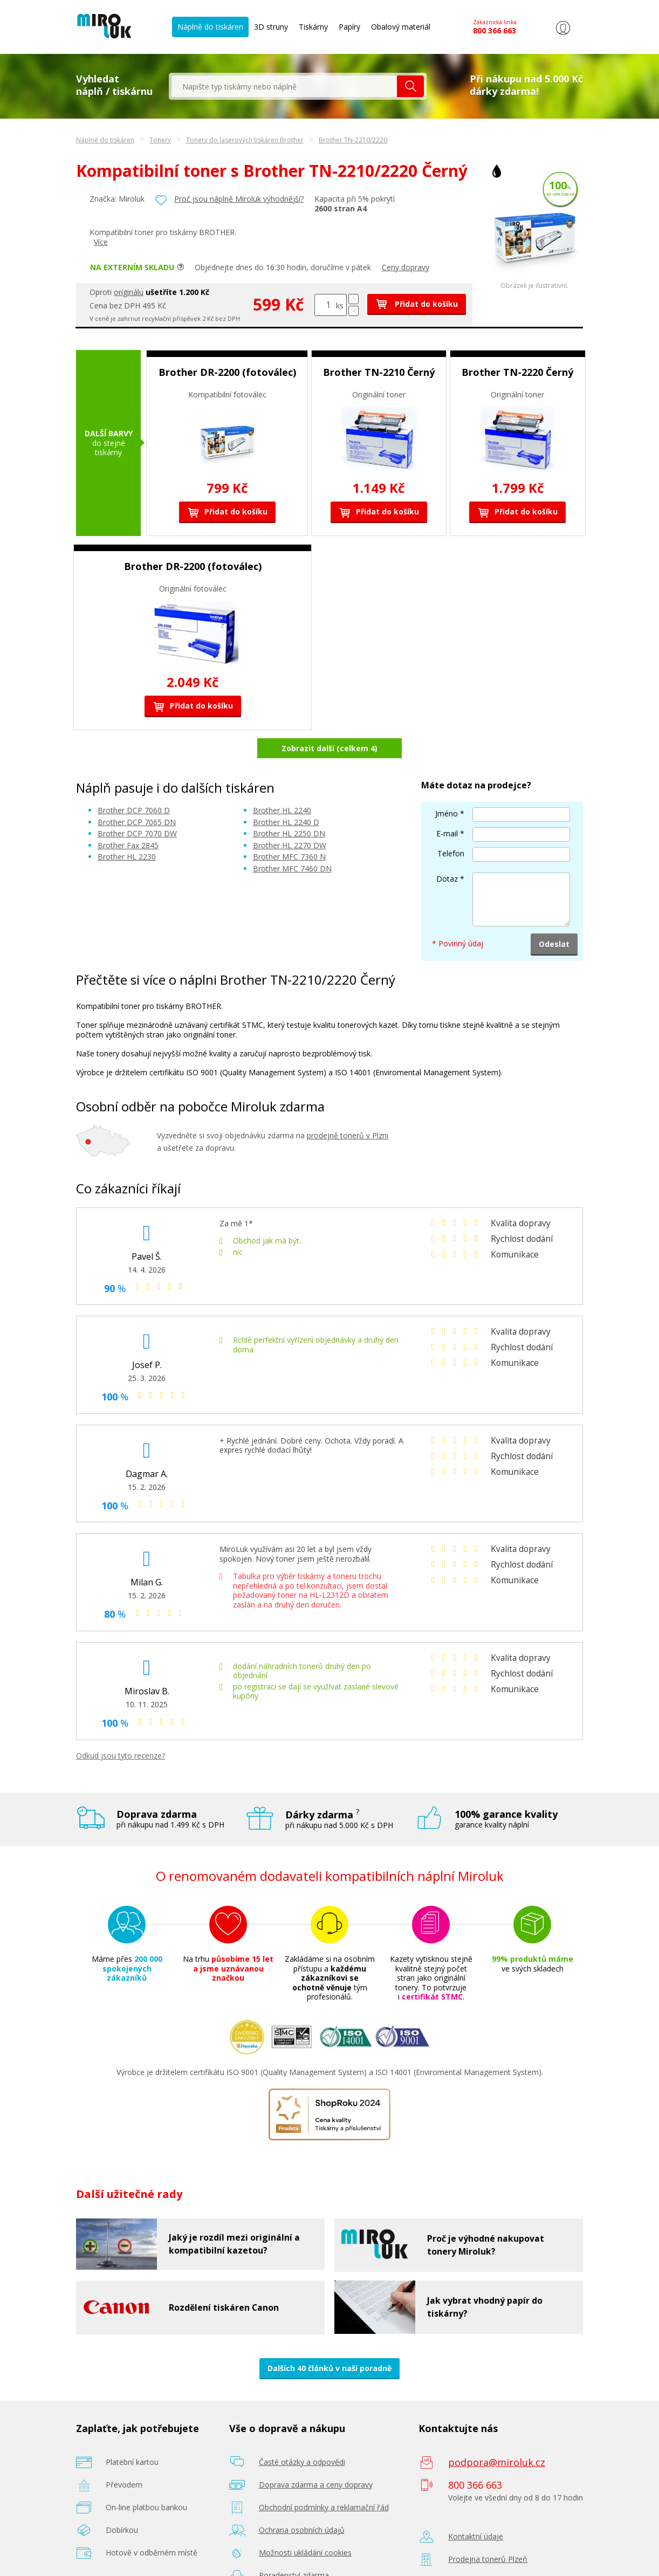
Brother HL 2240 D (286, 793)
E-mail (447, 805)
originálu (128, 292)
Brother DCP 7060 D (134, 782)
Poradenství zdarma (294, 2546)
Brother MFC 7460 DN (292, 840)
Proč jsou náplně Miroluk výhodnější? (239, 199)
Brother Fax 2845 (128, 817)
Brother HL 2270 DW (289, 817)
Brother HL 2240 (282, 782)
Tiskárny (313, 27)
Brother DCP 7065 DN (137, 793)
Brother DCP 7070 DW (137, 805)
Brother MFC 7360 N (289, 828)
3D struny (271, 27)
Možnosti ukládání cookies (305, 2524)
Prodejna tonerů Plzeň (487, 2530)
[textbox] (284, 86)
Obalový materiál (400, 27)
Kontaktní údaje (475, 2508)
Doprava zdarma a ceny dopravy (316, 2456)
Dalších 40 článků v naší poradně (329, 2339)
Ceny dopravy (405, 267)
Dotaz (447, 850)
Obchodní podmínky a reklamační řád (324, 2479)
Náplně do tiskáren (210, 27)
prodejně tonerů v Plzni (347, 1107)
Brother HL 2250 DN (289, 805)
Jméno (446, 785)
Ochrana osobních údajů (302, 2501)
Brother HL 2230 (127, 828)
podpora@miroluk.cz (496, 2433)
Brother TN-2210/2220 (353, 140)
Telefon (450, 825)
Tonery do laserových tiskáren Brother (245, 140)
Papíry (349, 27)
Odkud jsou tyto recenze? (120, 1727)
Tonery (160, 140)
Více (101, 242)
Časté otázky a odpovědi (302, 2433)
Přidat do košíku (416, 304)
